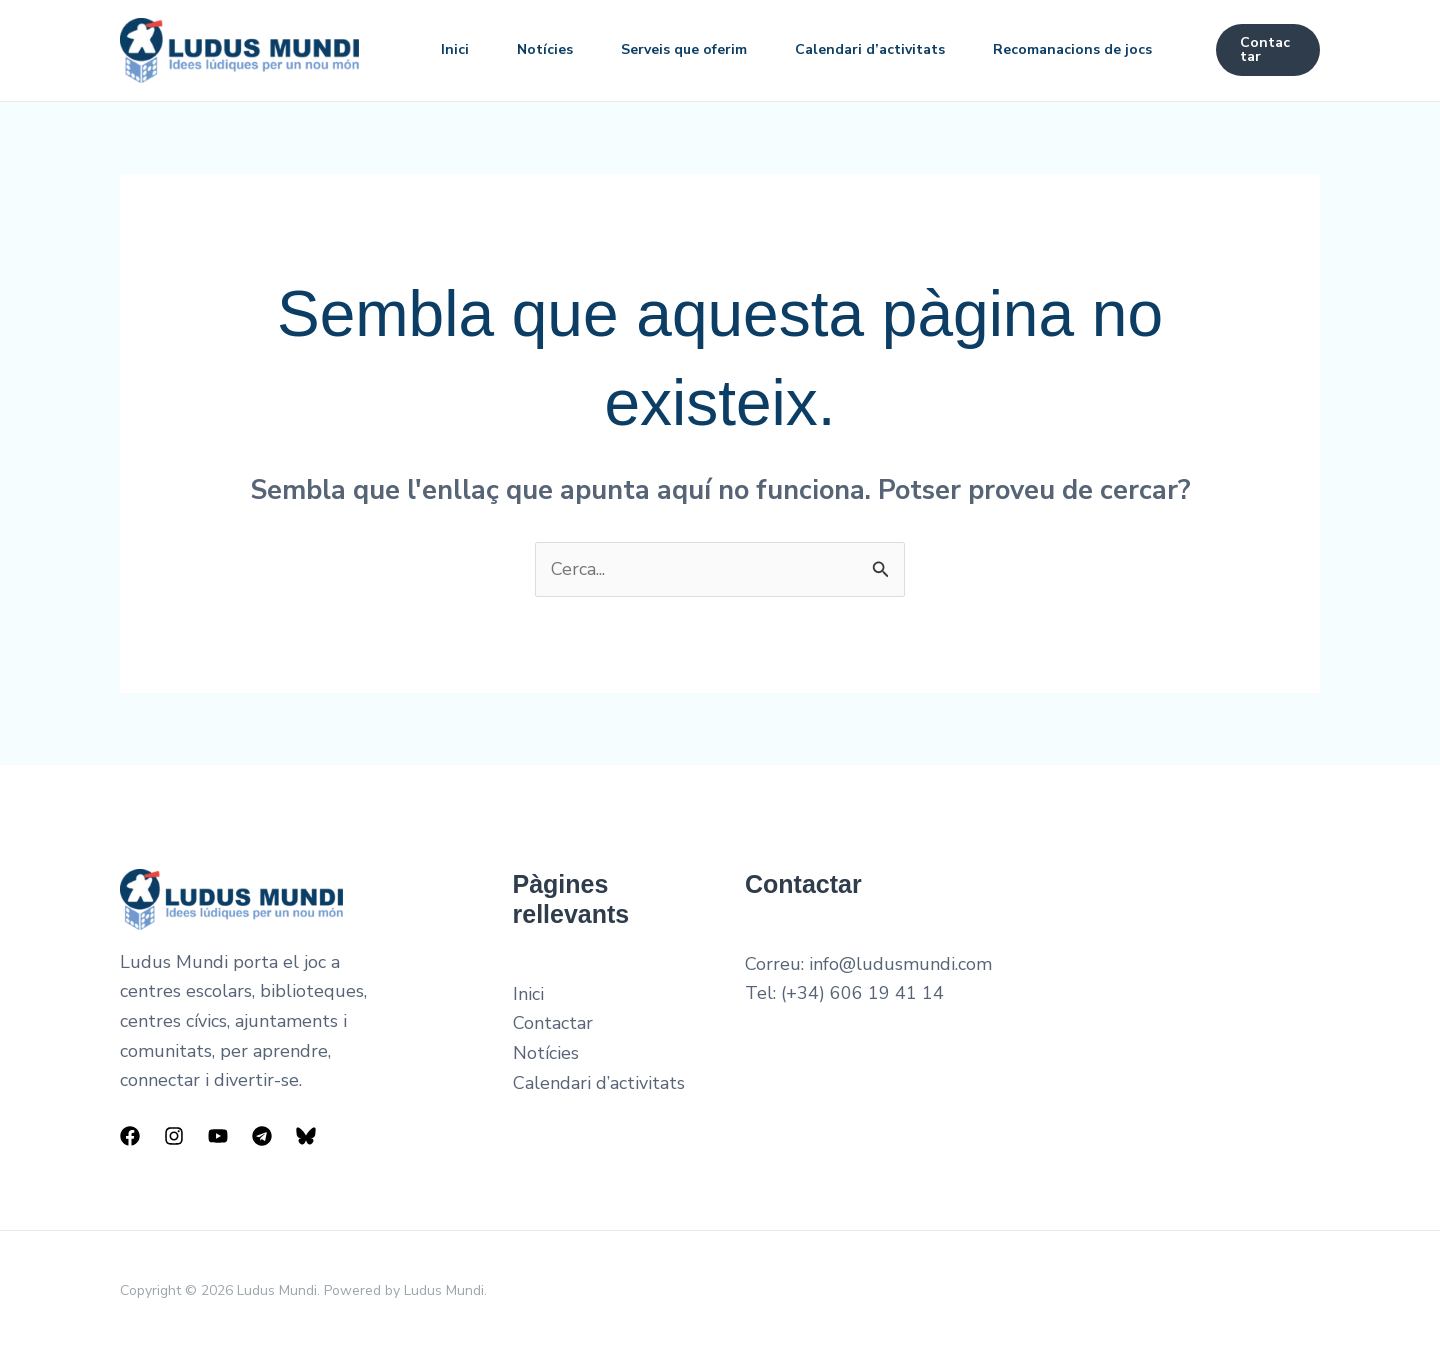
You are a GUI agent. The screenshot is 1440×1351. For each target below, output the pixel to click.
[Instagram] (174, 1136)
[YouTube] (218, 1136)
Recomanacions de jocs (1072, 49)
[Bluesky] (306, 1136)
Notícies (545, 49)
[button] (1268, 50)
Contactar (553, 1023)
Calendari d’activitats (870, 49)
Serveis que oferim (684, 49)
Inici (455, 49)
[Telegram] (262, 1136)
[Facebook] (130, 1136)
